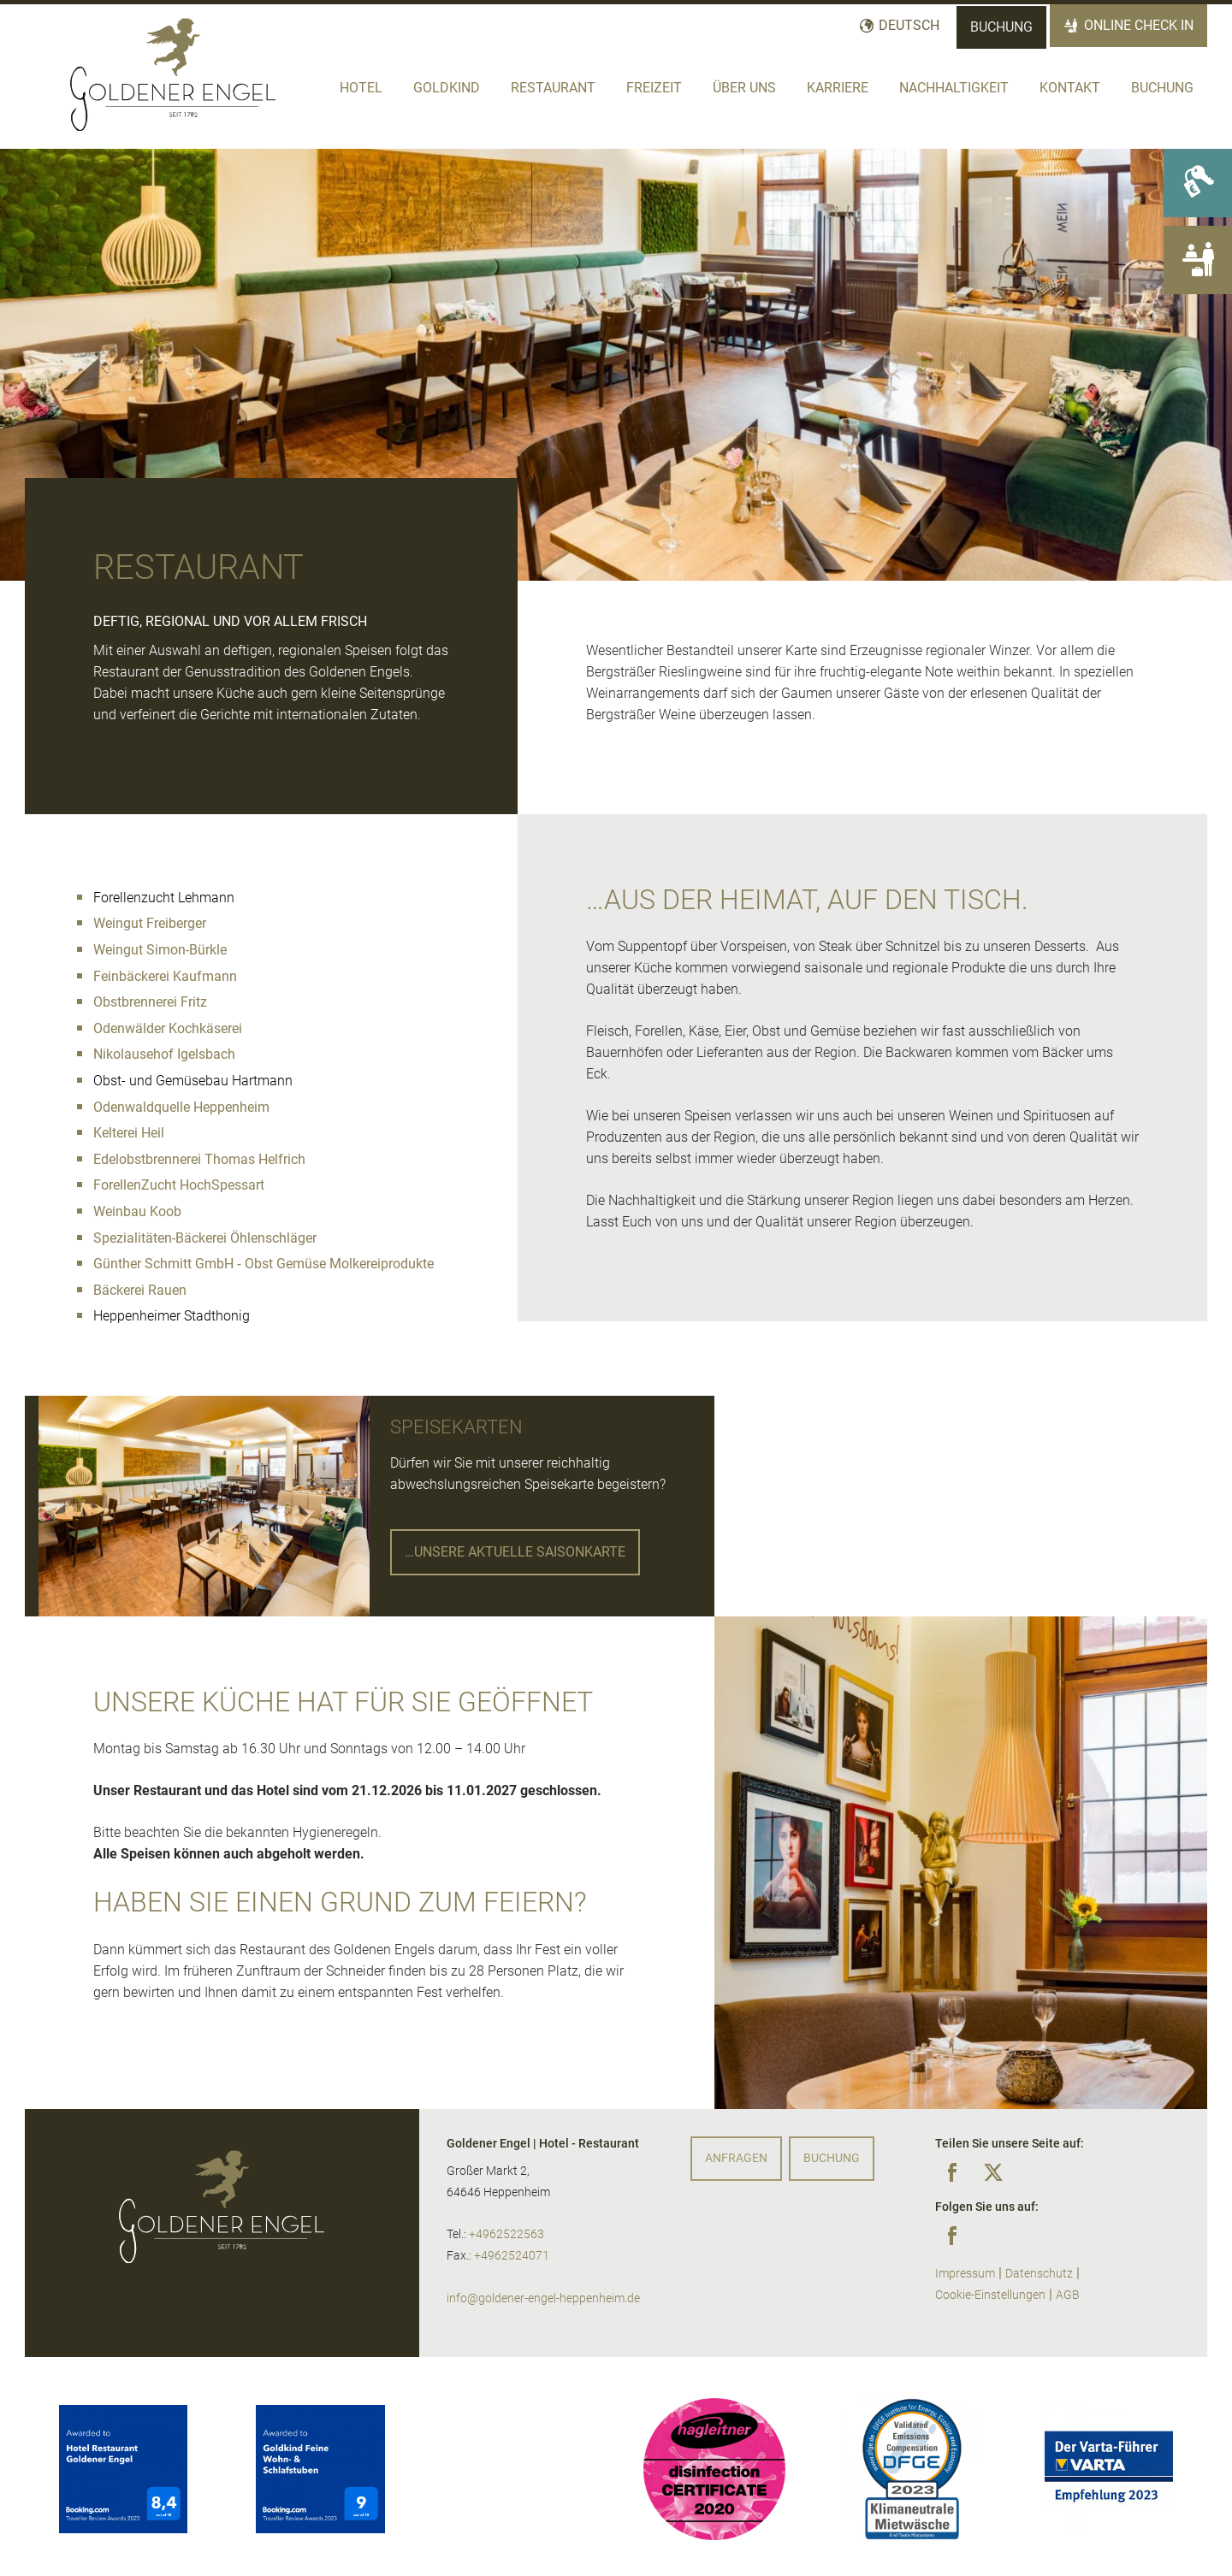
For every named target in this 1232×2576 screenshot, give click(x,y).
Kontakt (1070, 88)
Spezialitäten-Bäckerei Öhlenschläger (205, 1238)
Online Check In (1139, 25)
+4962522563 (506, 2234)
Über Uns (744, 88)
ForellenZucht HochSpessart (178, 1185)
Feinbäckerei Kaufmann (165, 976)
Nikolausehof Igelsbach (164, 1054)
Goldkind (446, 88)
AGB (1068, 2295)
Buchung (1001, 27)
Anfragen (736, 2158)
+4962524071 (511, 2255)
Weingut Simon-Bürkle (160, 950)
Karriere (837, 88)
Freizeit (654, 88)
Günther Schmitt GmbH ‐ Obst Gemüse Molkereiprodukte (263, 1264)
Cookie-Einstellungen (990, 2295)
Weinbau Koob (137, 1211)
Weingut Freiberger (149, 923)
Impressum (965, 2273)
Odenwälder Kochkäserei (167, 1028)
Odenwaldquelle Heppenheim (181, 1107)
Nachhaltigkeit (954, 88)
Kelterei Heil (128, 1133)
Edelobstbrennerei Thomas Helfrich (199, 1159)
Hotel (361, 88)
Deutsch (909, 25)
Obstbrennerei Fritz (150, 1002)
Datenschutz (1039, 2273)
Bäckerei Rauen (140, 1290)
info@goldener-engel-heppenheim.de (543, 2298)
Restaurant (553, 88)
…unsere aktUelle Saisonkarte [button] (515, 1552)
